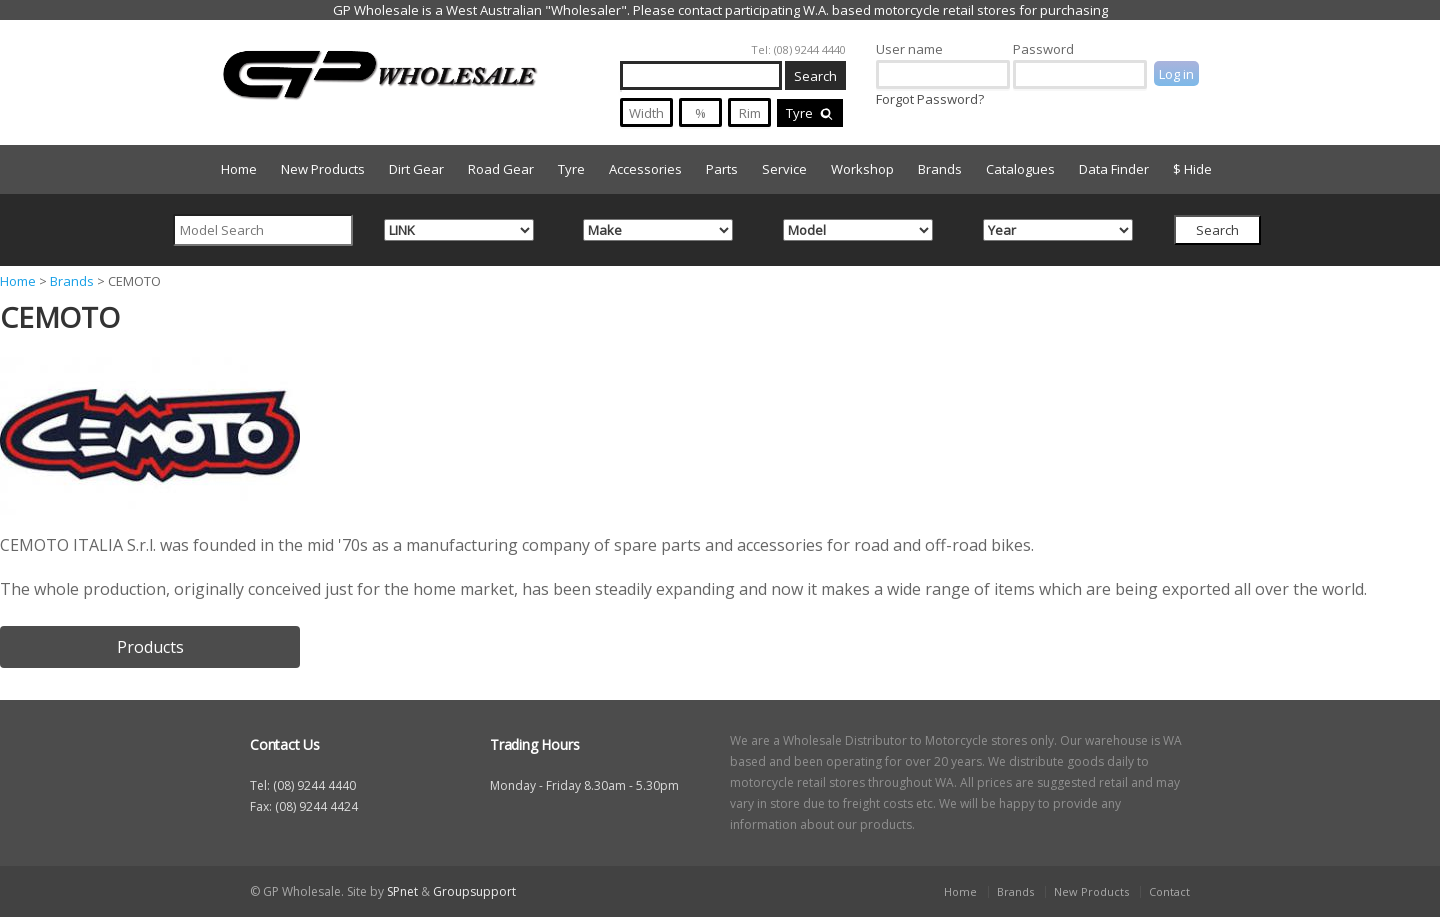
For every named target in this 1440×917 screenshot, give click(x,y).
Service (784, 169)
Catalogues (1020, 169)
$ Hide (1192, 169)
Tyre (810, 113)
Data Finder (1114, 169)
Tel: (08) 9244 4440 (798, 49)
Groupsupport (474, 891)
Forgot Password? (930, 99)
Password (1043, 49)
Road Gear (501, 169)
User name (909, 49)
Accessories (645, 169)
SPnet (402, 891)
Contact (1169, 891)
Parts (722, 169)
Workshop (862, 169)
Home (239, 169)
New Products (323, 169)
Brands (940, 169)
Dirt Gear (416, 169)
